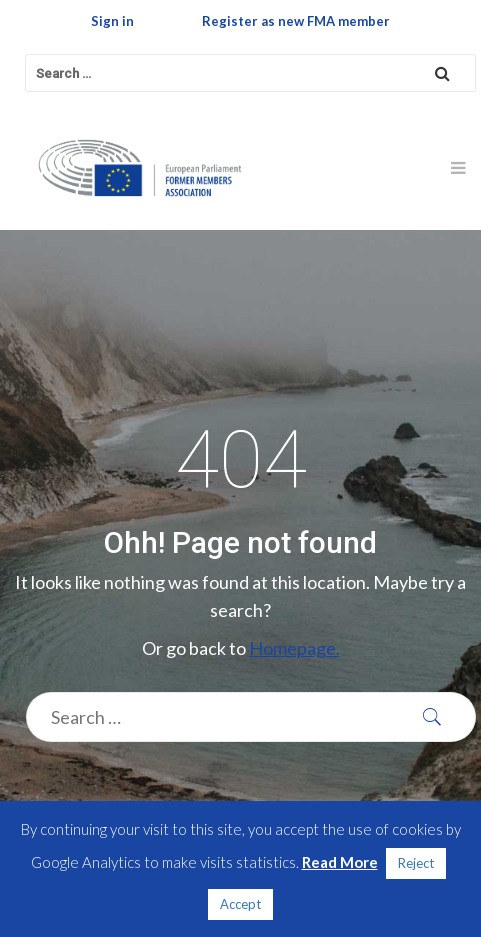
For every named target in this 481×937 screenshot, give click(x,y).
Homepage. (294, 648)
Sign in (112, 21)
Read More (340, 862)
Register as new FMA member (296, 21)
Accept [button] (240, 904)
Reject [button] (416, 863)
